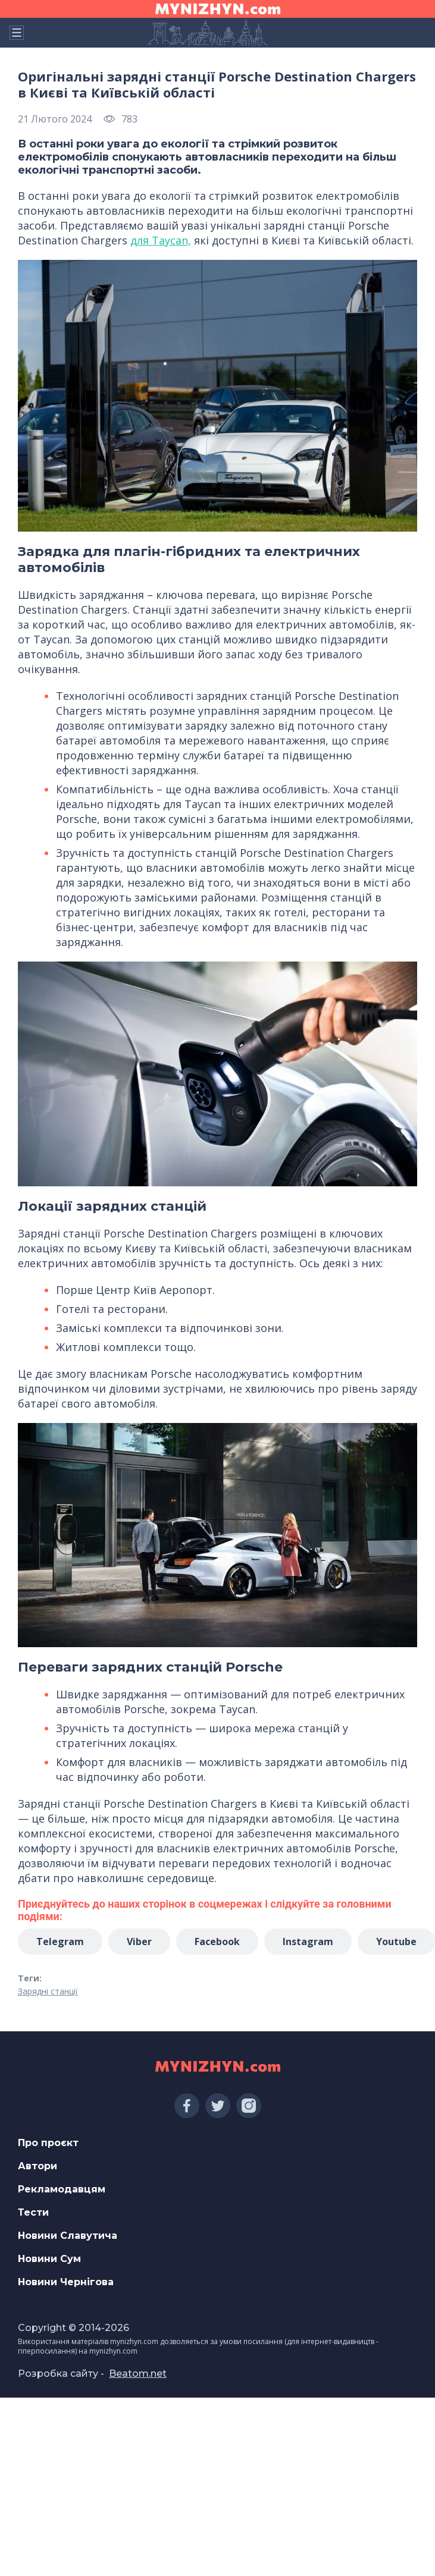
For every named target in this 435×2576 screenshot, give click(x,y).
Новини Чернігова (66, 2282)
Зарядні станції (48, 1991)
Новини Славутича (67, 2235)
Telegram (60, 1941)
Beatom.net (138, 2373)
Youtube (396, 1941)
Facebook (217, 1941)
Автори (37, 2166)
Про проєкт (48, 2142)
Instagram (308, 1941)
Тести (33, 2212)
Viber (139, 1941)
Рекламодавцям (61, 2189)
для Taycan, (160, 240)
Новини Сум (49, 2258)
